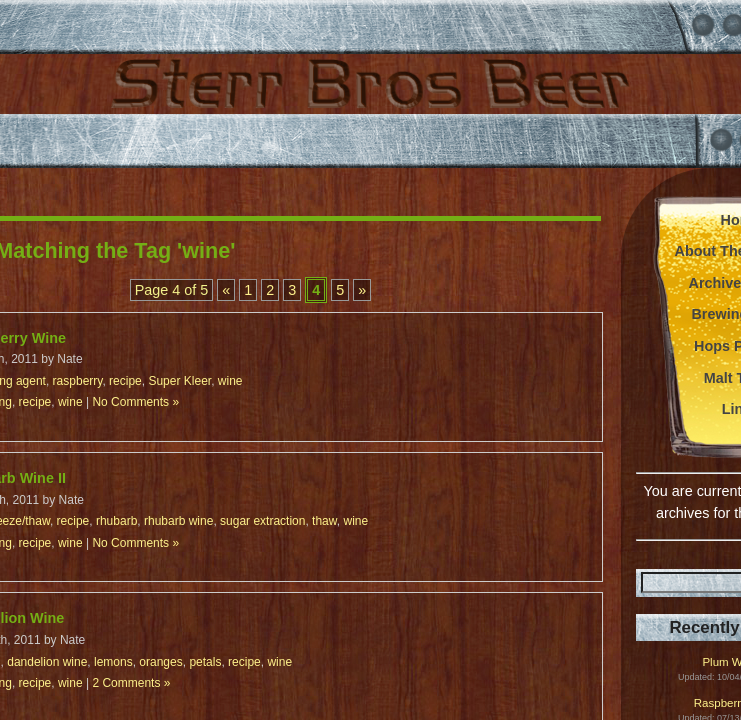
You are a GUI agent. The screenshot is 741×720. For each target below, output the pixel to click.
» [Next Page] (362, 290)
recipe (125, 381)
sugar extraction (262, 521)
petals (205, 662)
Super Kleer (179, 381)
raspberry (78, 381)
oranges (160, 662)
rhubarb (116, 521)
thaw (324, 521)
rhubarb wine (178, 521)
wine (230, 381)
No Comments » (135, 402)
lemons (113, 662)
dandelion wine (47, 662)
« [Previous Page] (226, 290)
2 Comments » (131, 683)
